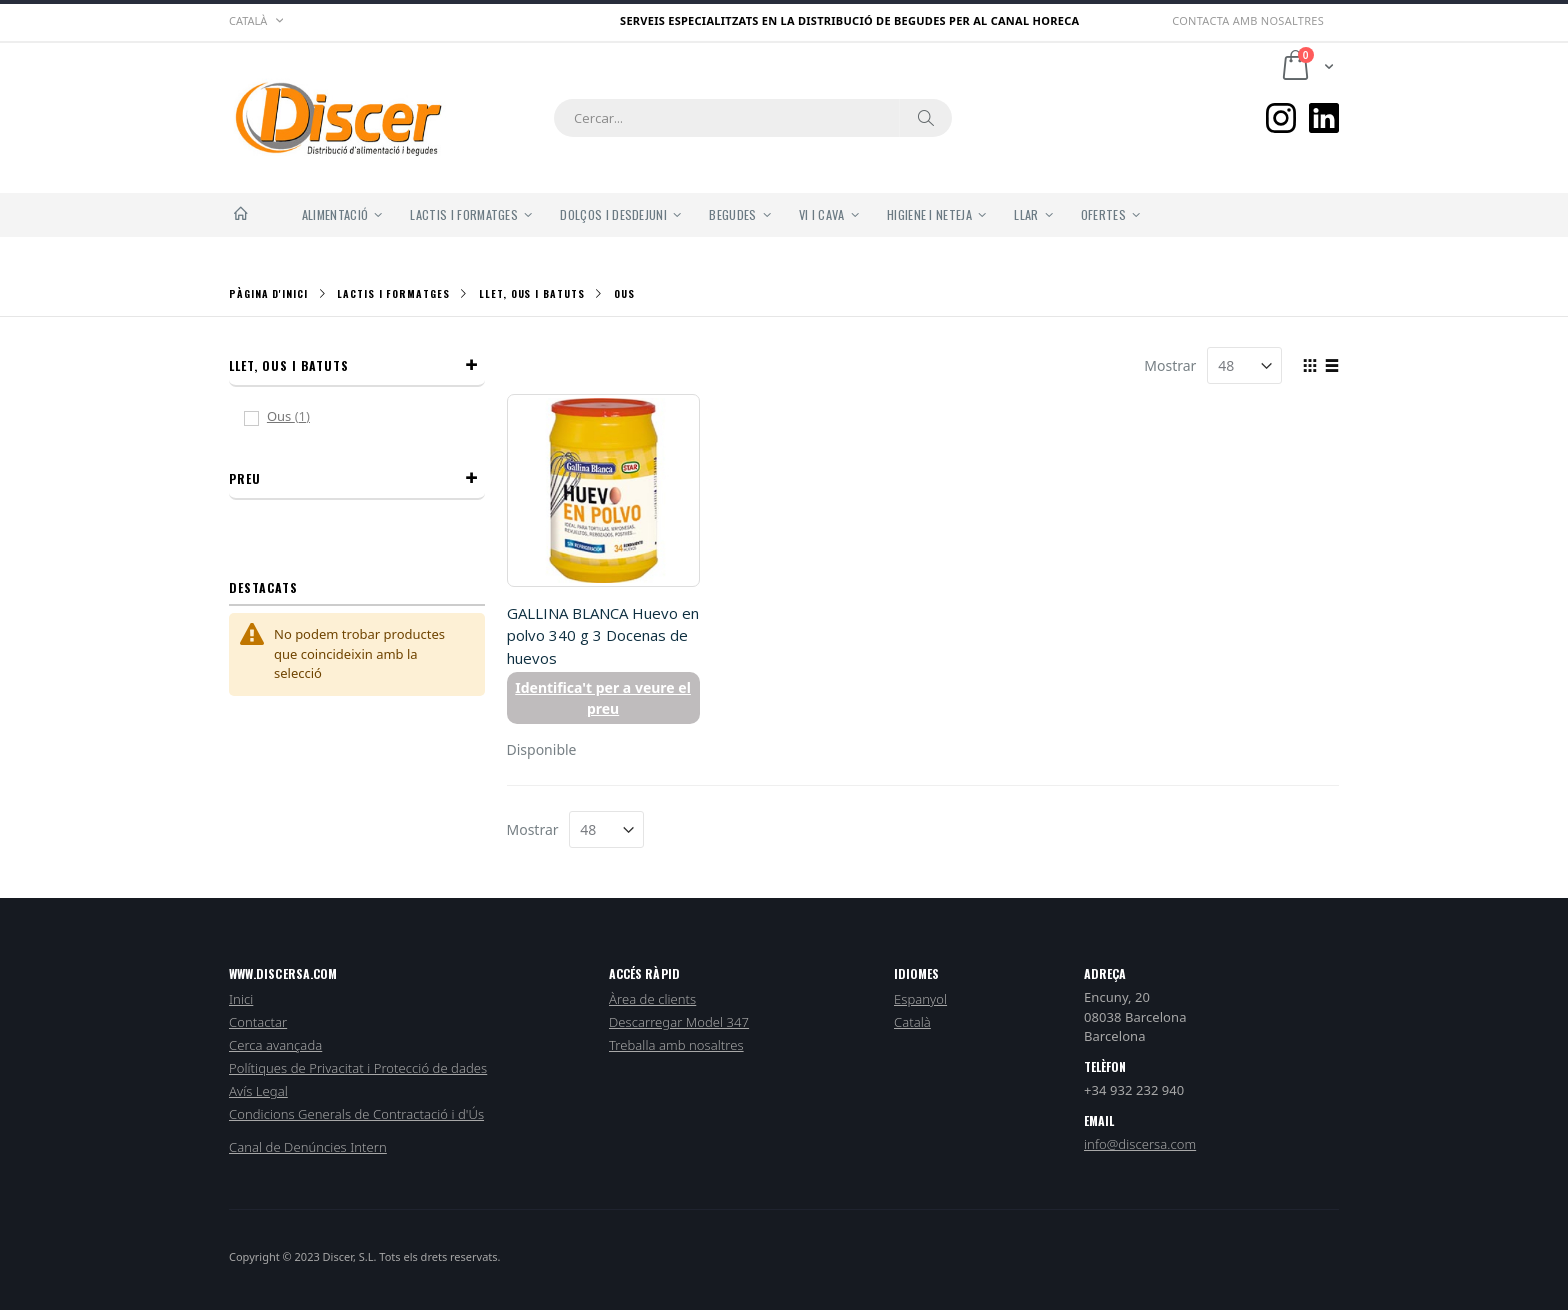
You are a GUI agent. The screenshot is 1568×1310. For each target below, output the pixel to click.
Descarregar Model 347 (679, 1022)
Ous (300, 416)
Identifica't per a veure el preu (603, 698)
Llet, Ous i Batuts (531, 294)
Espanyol (920, 999)
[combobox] (753, 118)
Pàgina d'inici (268, 293)
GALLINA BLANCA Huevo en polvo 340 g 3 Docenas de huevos (603, 635)
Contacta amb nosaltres (1248, 20)
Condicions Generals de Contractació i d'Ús (356, 1114)
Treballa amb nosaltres (676, 1045)
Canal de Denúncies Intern (308, 1147)
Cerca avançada (275, 1045)
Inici (241, 999)
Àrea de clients (652, 999)
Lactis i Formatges (393, 294)
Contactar (258, 1022)
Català (912, 1022)
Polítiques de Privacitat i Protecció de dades (358, 1068)
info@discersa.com (1140, 1144)
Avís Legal (258, 1091)
